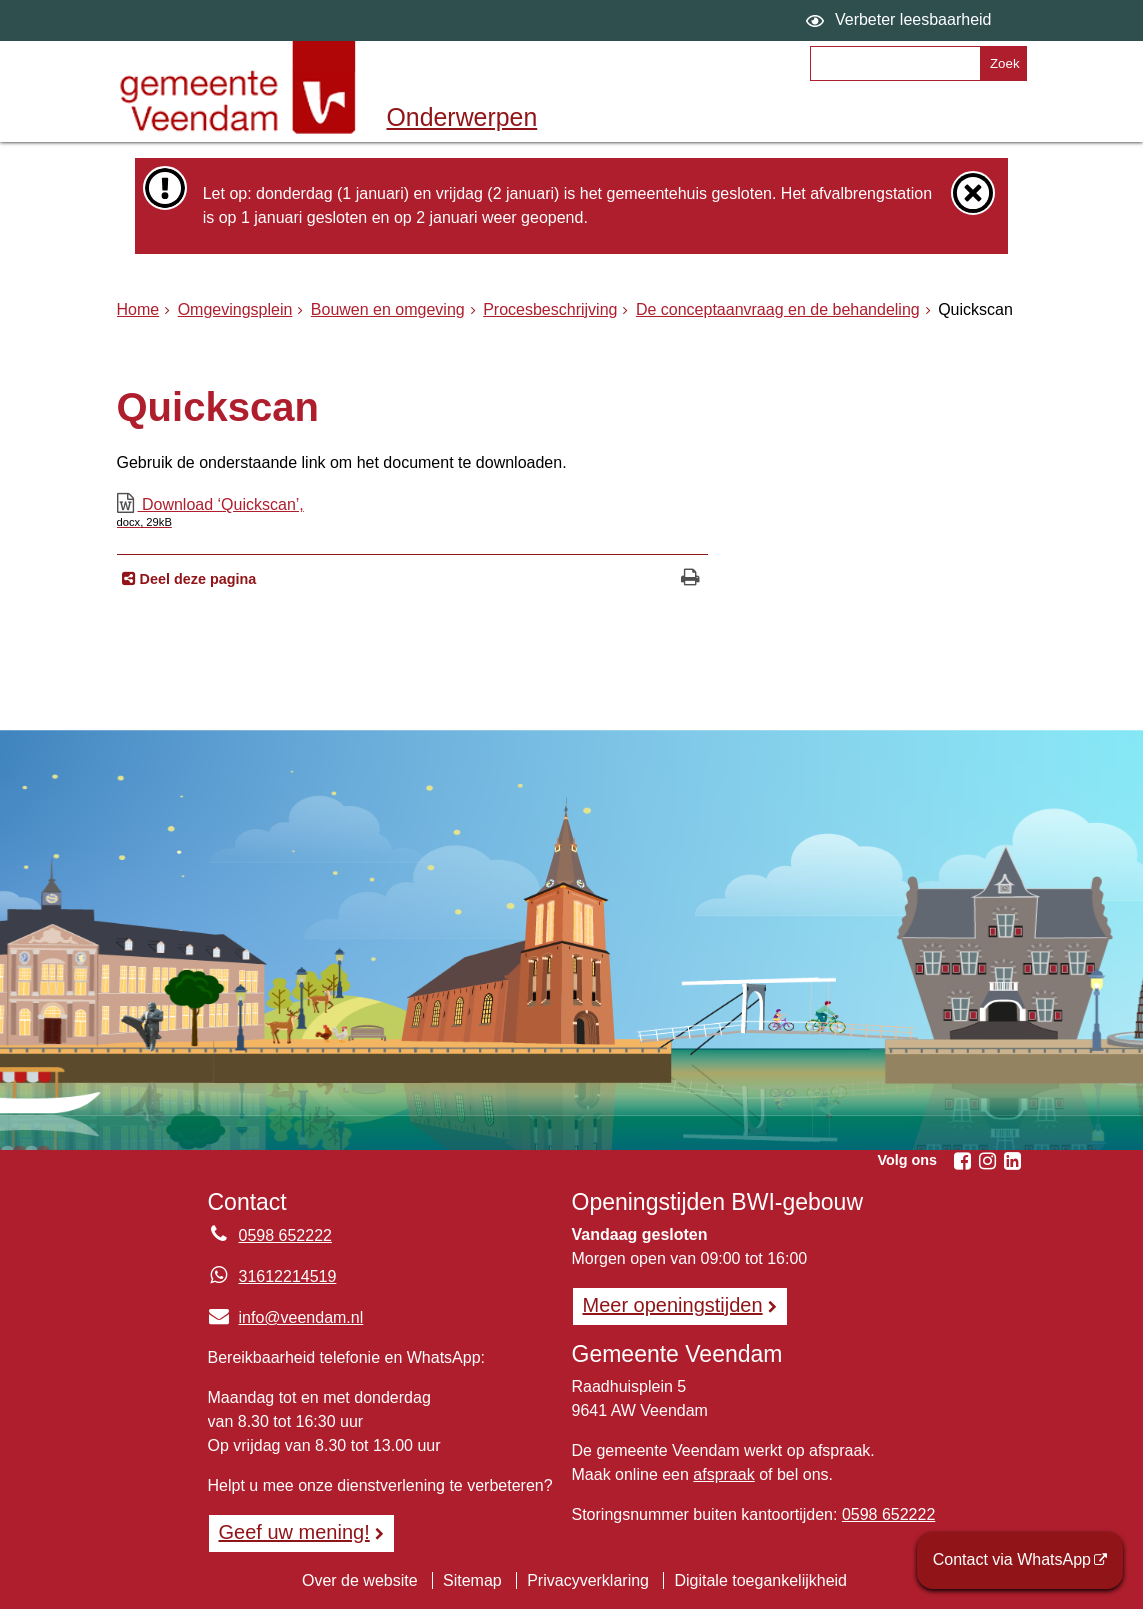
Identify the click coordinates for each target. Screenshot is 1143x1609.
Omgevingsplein (235, 309)
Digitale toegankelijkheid (760, 1580)
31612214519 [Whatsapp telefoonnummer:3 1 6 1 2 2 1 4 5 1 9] (288, 1276)
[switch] (901, 20)
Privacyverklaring (588, 1580)
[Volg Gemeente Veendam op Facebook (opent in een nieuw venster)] (963, 1161)
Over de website (360, 1580)
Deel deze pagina (196, 579)
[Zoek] (1002, 63)
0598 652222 (888, 1514)
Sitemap (472, 1580)
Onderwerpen (462, 117)
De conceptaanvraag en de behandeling (778, 309)
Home (138, 309)
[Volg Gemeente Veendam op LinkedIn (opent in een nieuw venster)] (1013, 1161)
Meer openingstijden (673, 1305)
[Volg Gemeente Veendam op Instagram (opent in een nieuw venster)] (988, 1161)
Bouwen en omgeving (388, 309)
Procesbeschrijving (550, 309)
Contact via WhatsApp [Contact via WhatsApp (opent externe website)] (1012, 1559)
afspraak (723, 1474)
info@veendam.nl (286, 1317)
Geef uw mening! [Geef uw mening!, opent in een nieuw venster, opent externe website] (294, 1532)
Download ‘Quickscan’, (413, 512)
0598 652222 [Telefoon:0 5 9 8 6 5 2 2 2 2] (285, 1235)
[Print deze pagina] (690, 579)
